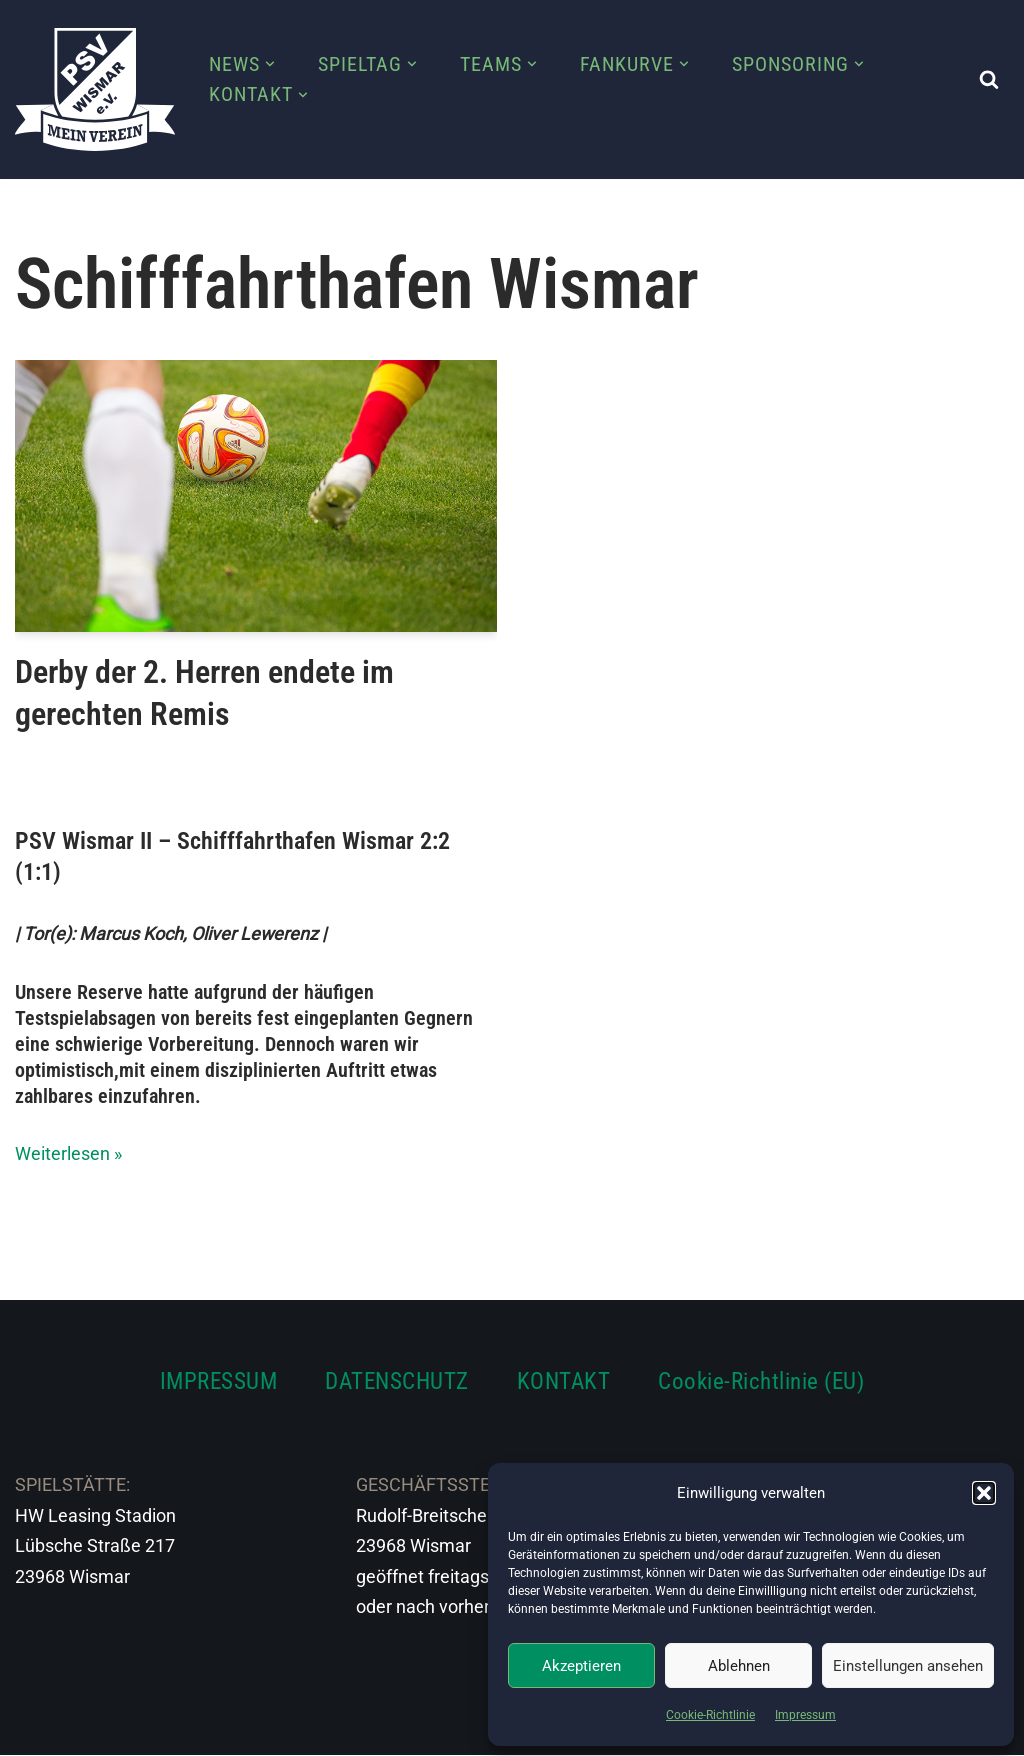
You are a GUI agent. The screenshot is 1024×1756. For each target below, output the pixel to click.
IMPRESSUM (219, 1381)
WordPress (237, 1727)
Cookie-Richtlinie (710, 1715)
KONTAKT (564, 1381)
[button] (984, 1493)
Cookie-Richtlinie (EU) (761, 1381)
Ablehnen (739, 1666)
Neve (36, 1727)
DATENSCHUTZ (397, 1381)
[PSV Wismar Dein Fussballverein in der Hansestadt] (95, 89)
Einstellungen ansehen (908, 1666)
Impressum (805, 1715)
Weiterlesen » (68, 1153)
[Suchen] (989, 79)
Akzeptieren (581, 1666)
